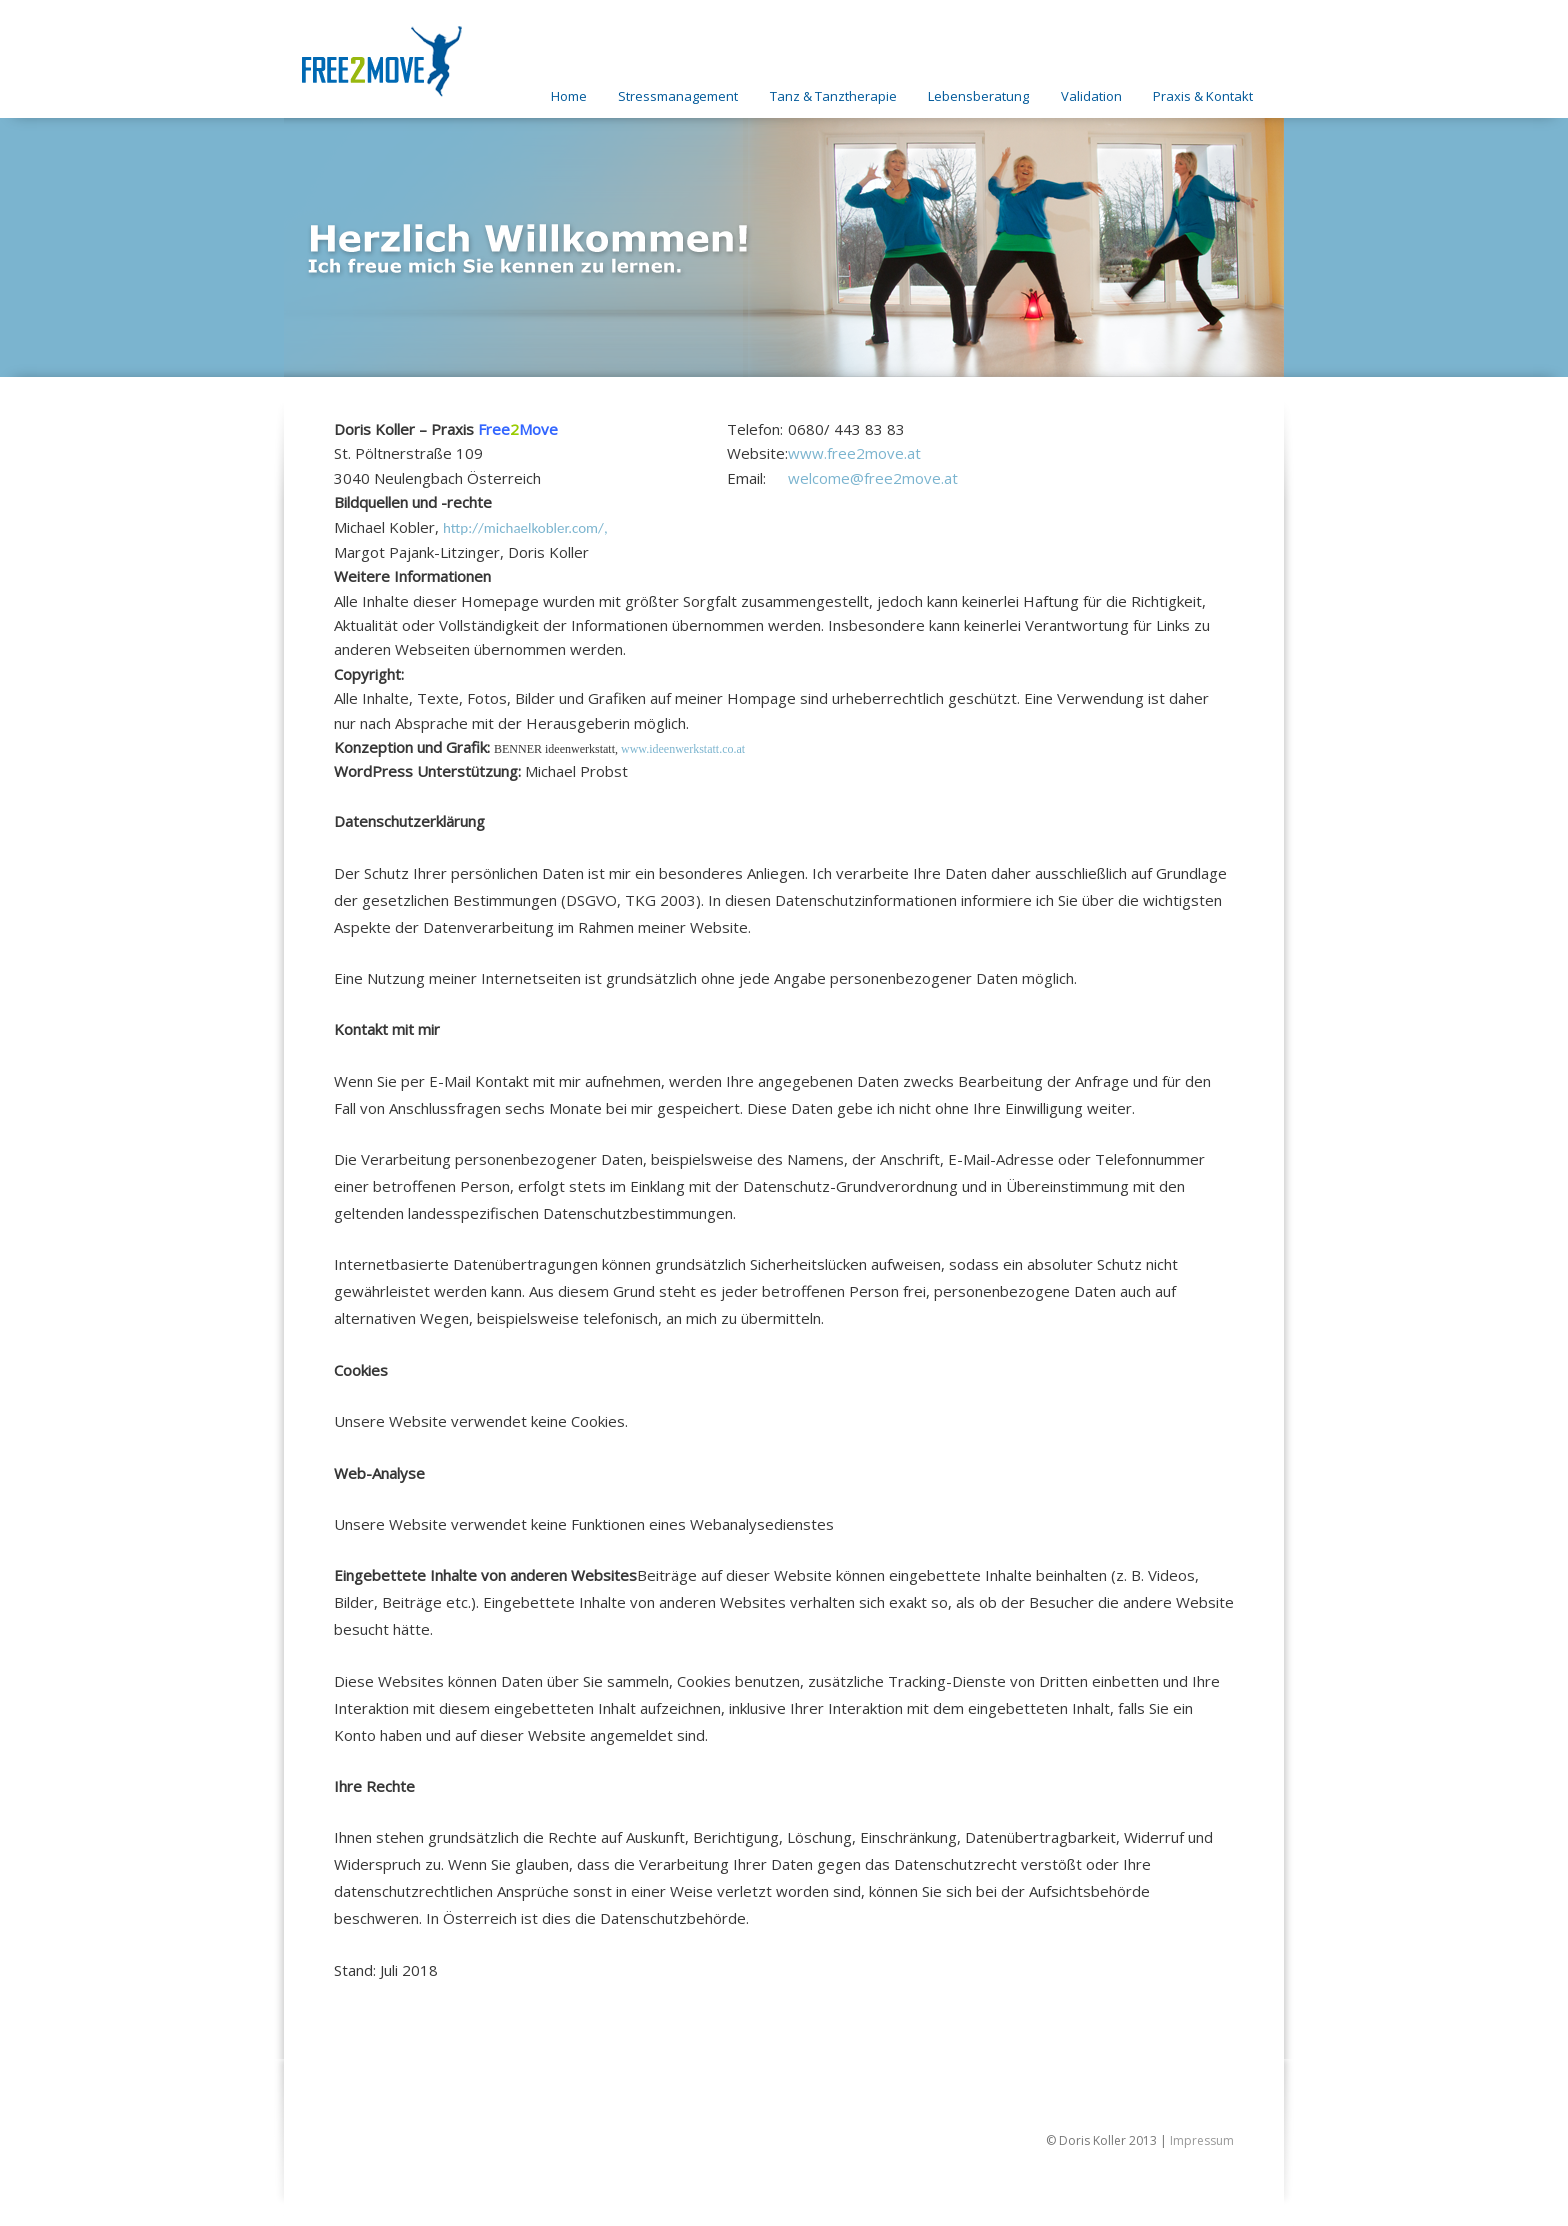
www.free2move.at (854, 453)
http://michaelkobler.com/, (525, 528)
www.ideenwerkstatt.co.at (683, 749)
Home (569, 96)
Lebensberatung (978, 96)
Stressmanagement (678, 96)
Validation (1091, 96)
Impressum (1202, 2140)
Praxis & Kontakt (1203, 96)
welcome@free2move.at (873, 478)
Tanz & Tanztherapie (833, 96)
